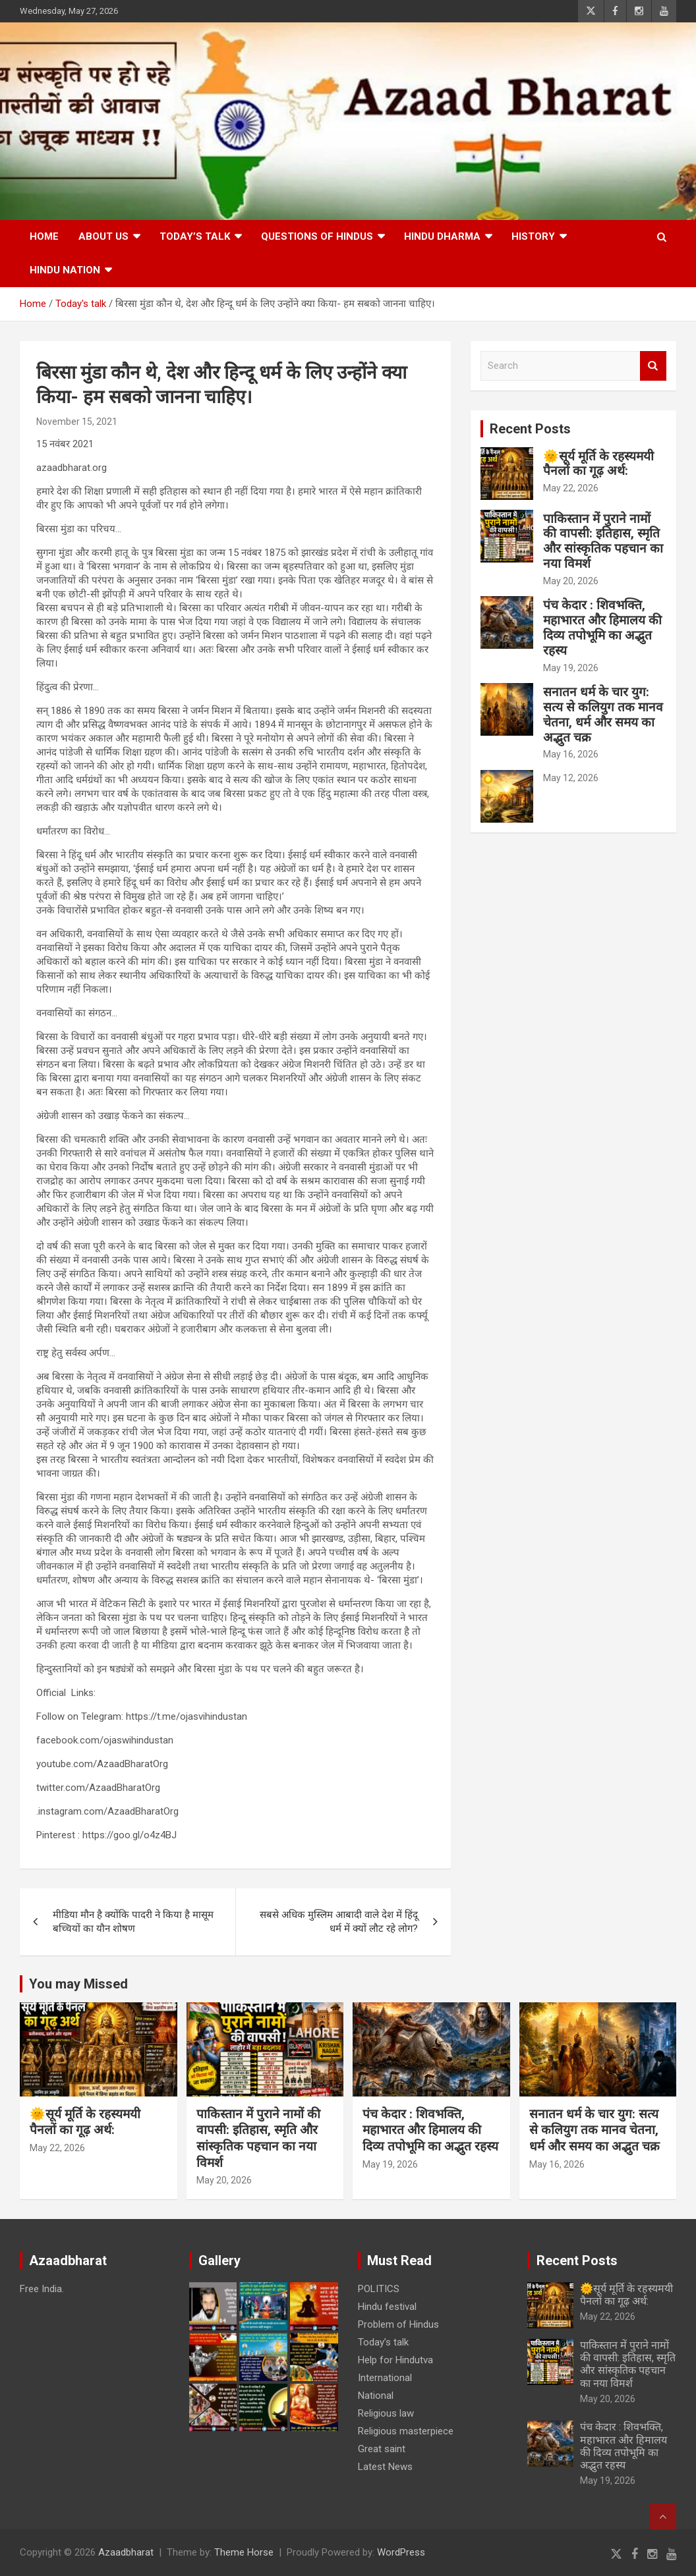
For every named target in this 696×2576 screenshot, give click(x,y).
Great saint (381, 2449)
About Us (103, 236)
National (375, 2395)
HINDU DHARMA (442, 236)
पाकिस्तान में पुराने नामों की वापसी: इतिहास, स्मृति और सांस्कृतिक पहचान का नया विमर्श (603, 541)
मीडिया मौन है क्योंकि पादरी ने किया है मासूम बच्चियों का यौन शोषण (133, 1921)
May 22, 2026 (570, 488)
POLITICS (378, 2289)
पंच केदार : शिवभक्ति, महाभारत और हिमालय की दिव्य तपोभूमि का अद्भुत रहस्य (602, 627)
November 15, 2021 (76, 421)
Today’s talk (195, 236)
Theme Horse (244, 2552)
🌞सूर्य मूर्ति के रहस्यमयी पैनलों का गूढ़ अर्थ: (598, 464)
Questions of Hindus (317, 236)
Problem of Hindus (398, 2324)
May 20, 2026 (570, 581)
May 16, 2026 (570, 754)
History (533, 236)
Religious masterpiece (405, 2431)
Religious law (386, 2413)
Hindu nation (65, 270)
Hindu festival (387, 2307)
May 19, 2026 (570, 668)
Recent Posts (530, 429)
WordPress (401, 2552)
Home (44, 236)
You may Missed (78, 1984)
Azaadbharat (126, 2552)
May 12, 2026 (570, 778)
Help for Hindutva (395, 2360)
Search (653, 366)
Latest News (385, 2467)
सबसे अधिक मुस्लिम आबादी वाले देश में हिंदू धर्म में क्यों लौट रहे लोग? (339, 1921)
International (385, 2378)
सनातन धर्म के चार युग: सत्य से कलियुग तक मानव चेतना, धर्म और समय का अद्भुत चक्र (603, 714)
